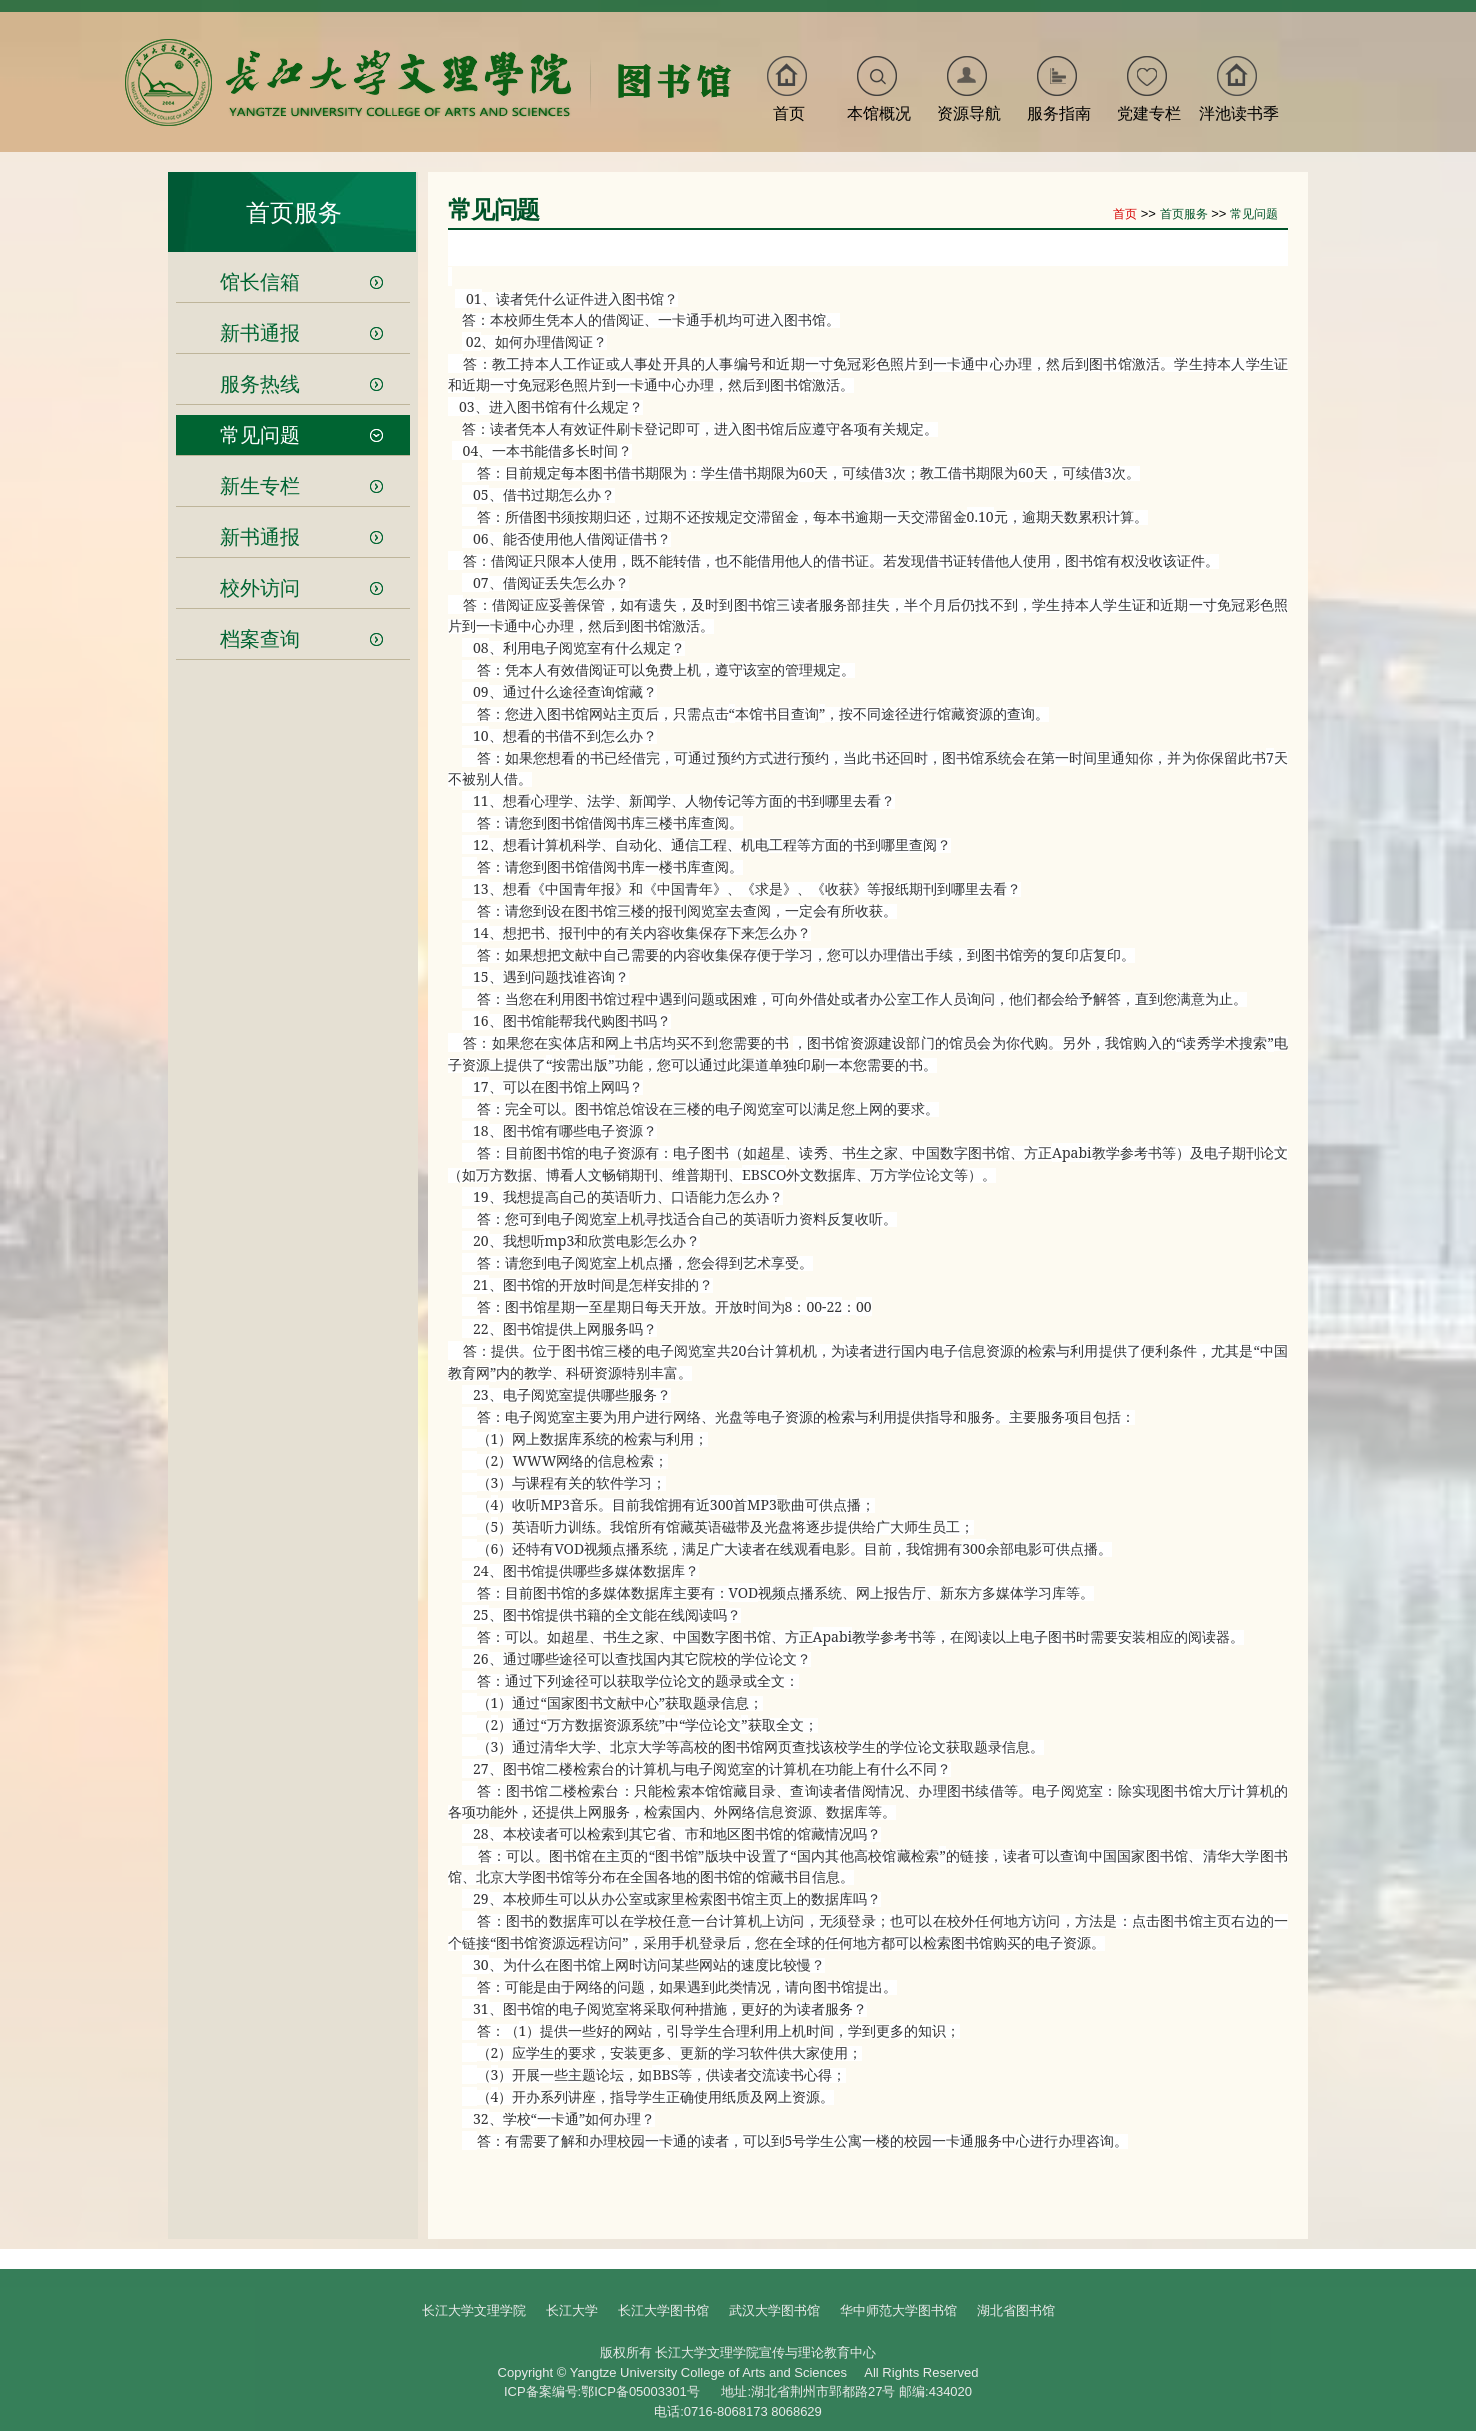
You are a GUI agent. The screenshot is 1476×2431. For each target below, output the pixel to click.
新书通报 (260, 333)
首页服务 (294, 212)
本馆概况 (879, 113)
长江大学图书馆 (663, 2310)
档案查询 (260, 639)
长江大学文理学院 (474, 2310)
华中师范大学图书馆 (898, 2310)
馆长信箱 (260, 282)
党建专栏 (1149, 113)
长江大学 (572, 2310)
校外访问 (260, 588)
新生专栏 (260, 486)
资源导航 (969, 113)
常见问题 (260, 435)
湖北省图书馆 (1016, 2310)
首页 (789, 113)
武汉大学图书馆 (774, 2310)
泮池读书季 (1239, 113)
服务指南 (1059, 113)
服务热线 (260, 384)
